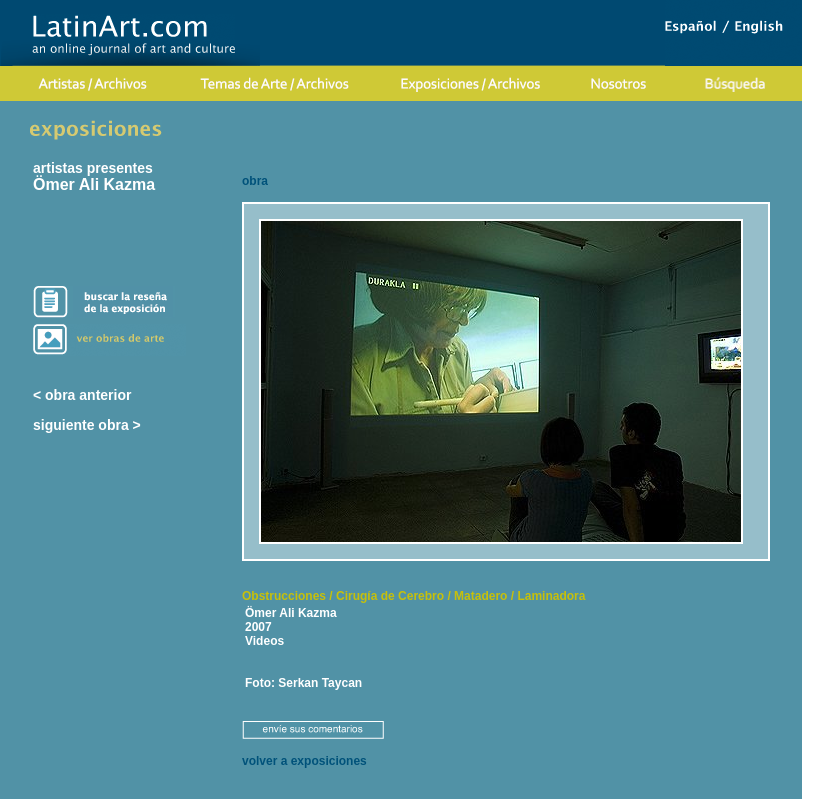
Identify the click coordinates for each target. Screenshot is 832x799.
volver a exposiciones (304, 761)
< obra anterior (82, 395)
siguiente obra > (87, 425)
